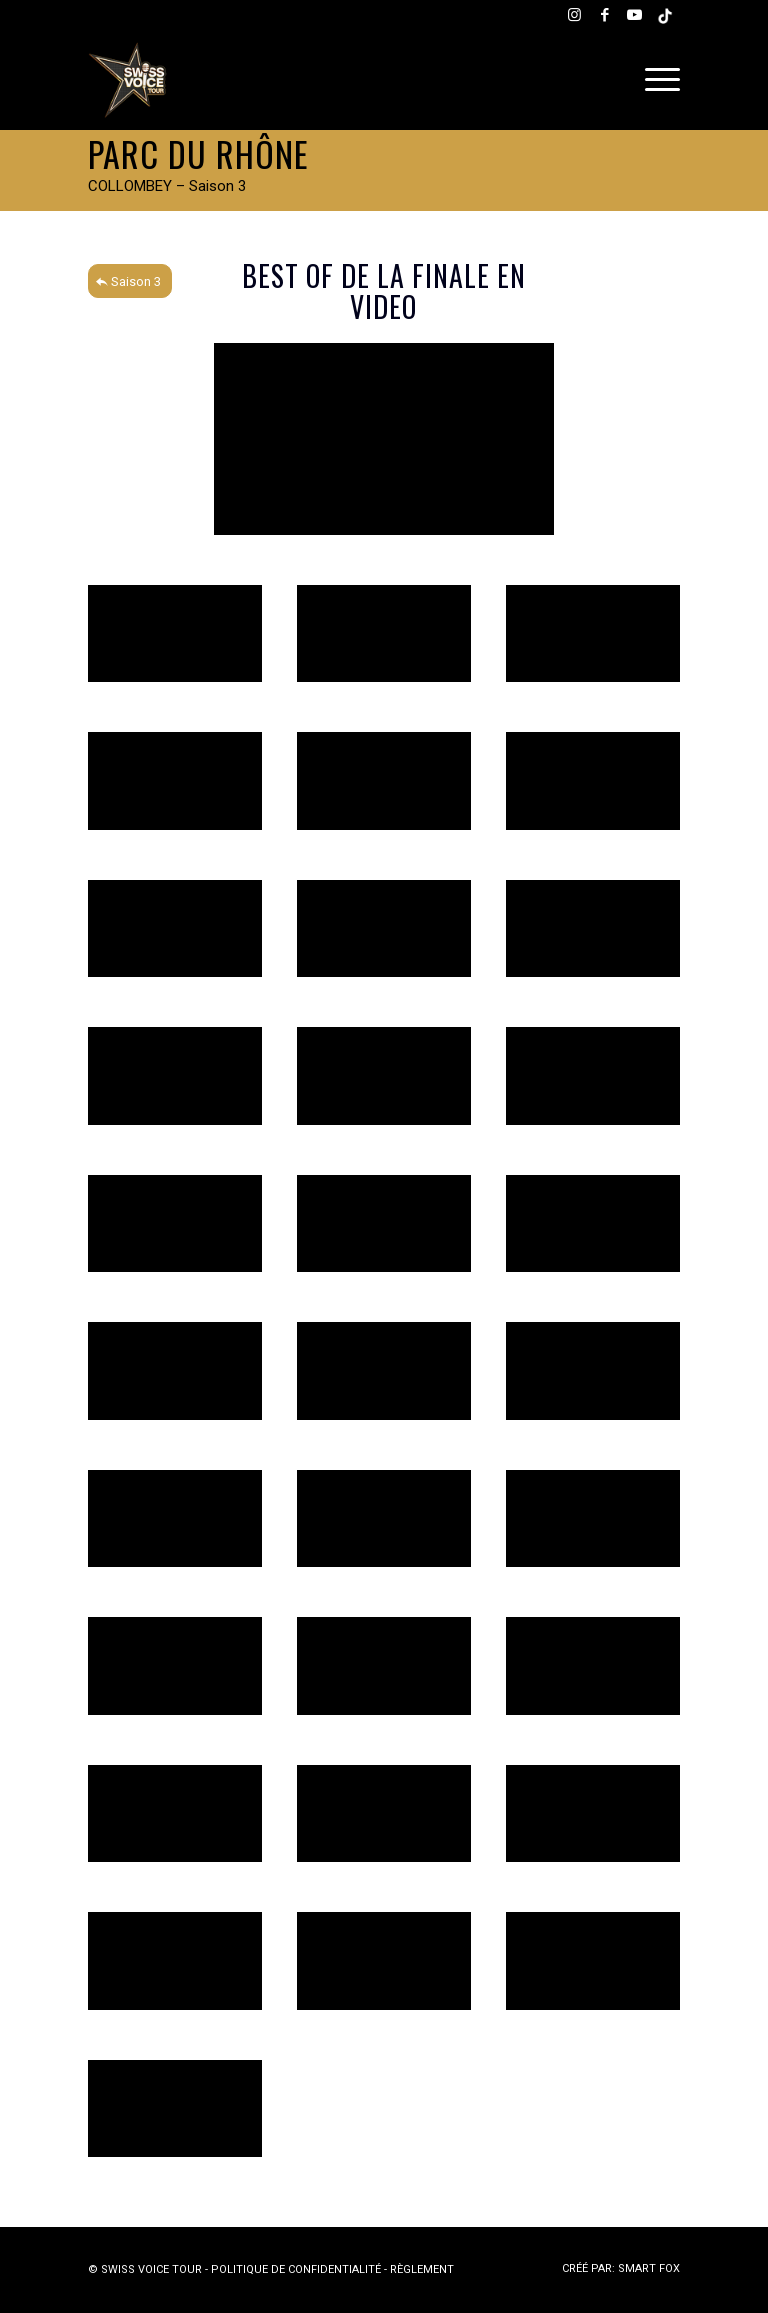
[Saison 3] (130, 281)
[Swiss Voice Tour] (128, 80)
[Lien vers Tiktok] (665, 15)
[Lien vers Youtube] (635, 15)
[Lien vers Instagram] (575, 15)
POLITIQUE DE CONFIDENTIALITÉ (296, 2269)
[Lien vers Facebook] (605, 15)
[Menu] (657, 80)
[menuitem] (657, 80)
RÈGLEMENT (422, 2269)
